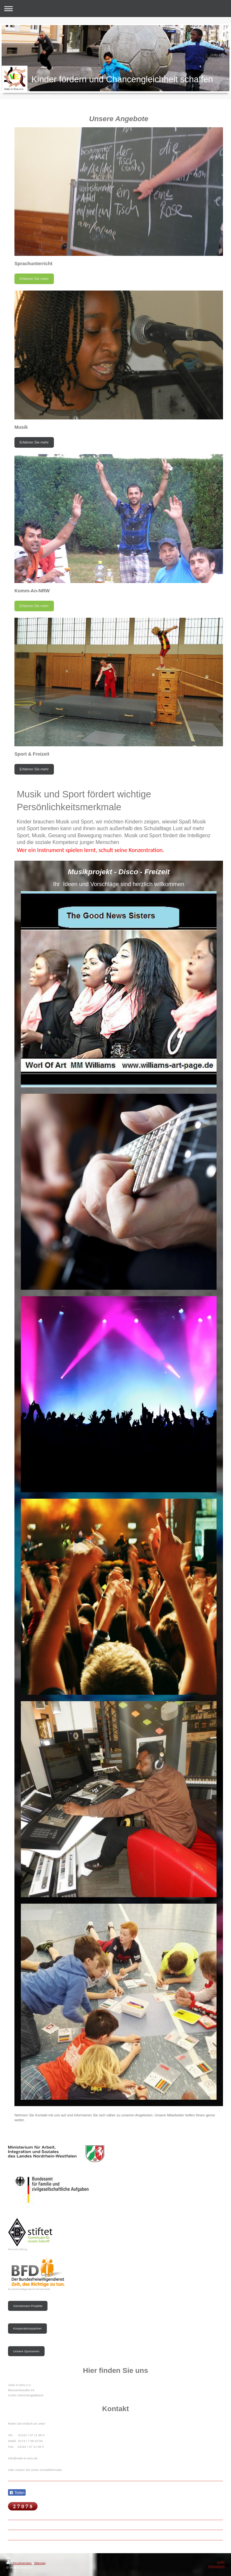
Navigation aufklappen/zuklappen (115, 8)
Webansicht (216, 2566)
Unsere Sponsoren (26, 2351)
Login (221, 2561)
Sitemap (40, 2563)
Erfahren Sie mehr (34, 279)
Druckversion (19, 2563)
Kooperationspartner (27, 2328)
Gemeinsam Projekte (27, 2306)
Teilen (16, 2493)
